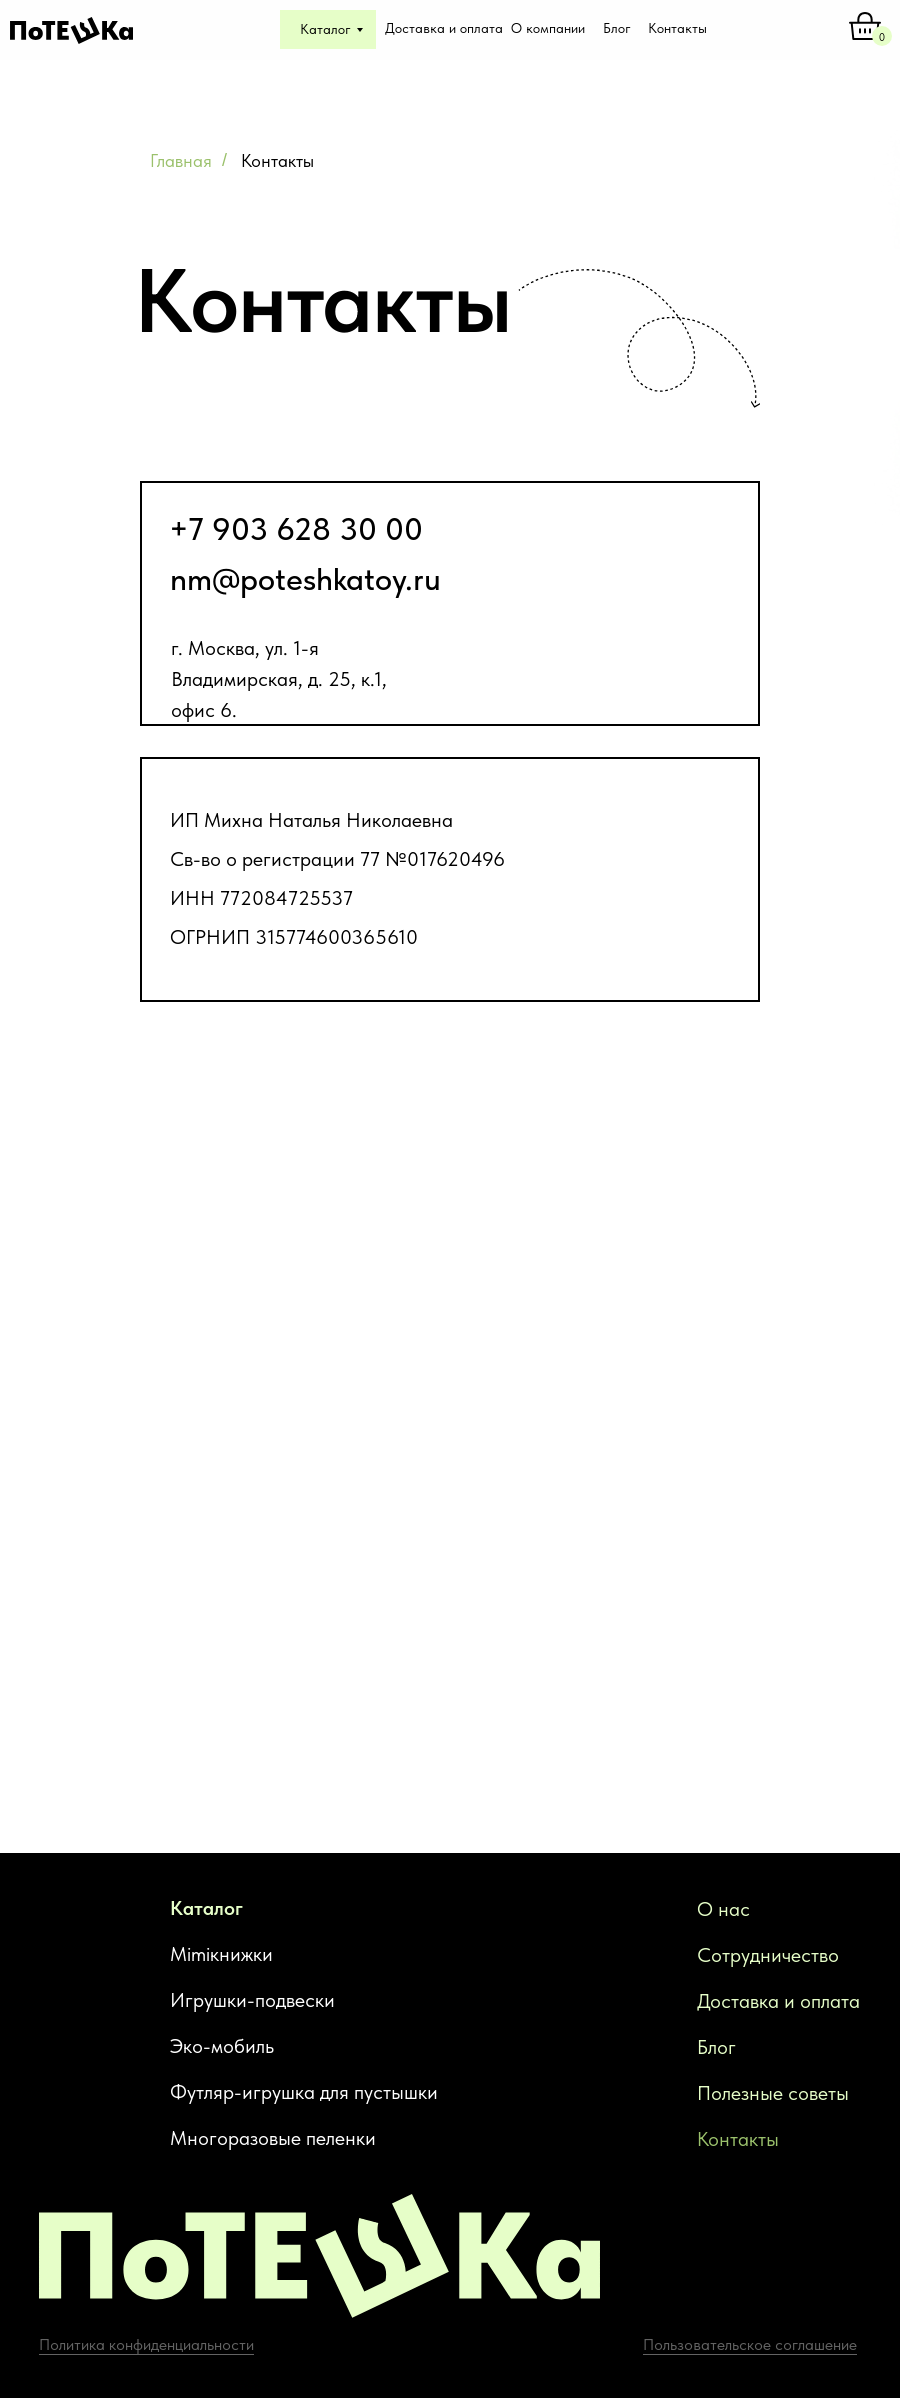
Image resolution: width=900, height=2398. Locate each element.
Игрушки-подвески (252, 2000)
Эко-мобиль (222, 2046)
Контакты (738, 2139)
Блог (716, 2047)
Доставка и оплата (778, 2001)
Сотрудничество (768, 1955)
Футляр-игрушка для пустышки (304, 2092)
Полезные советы (773, 2093)
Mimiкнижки (221, 1954)
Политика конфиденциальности (146, 2344)
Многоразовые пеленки (273, 2138)
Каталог (206, 1908)
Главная (181, 160)
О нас (723, 1909)
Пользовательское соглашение (750, 2344)
